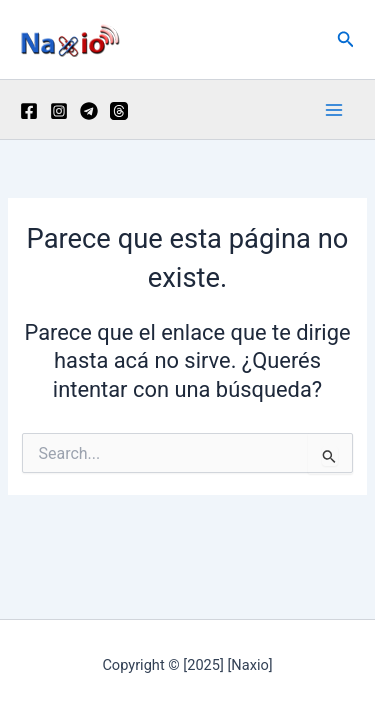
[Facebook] (29, 111)
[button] (346, 39)
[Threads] (119, 111)
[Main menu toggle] (334, 110)
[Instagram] (59, 111)
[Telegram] (89, 111)
